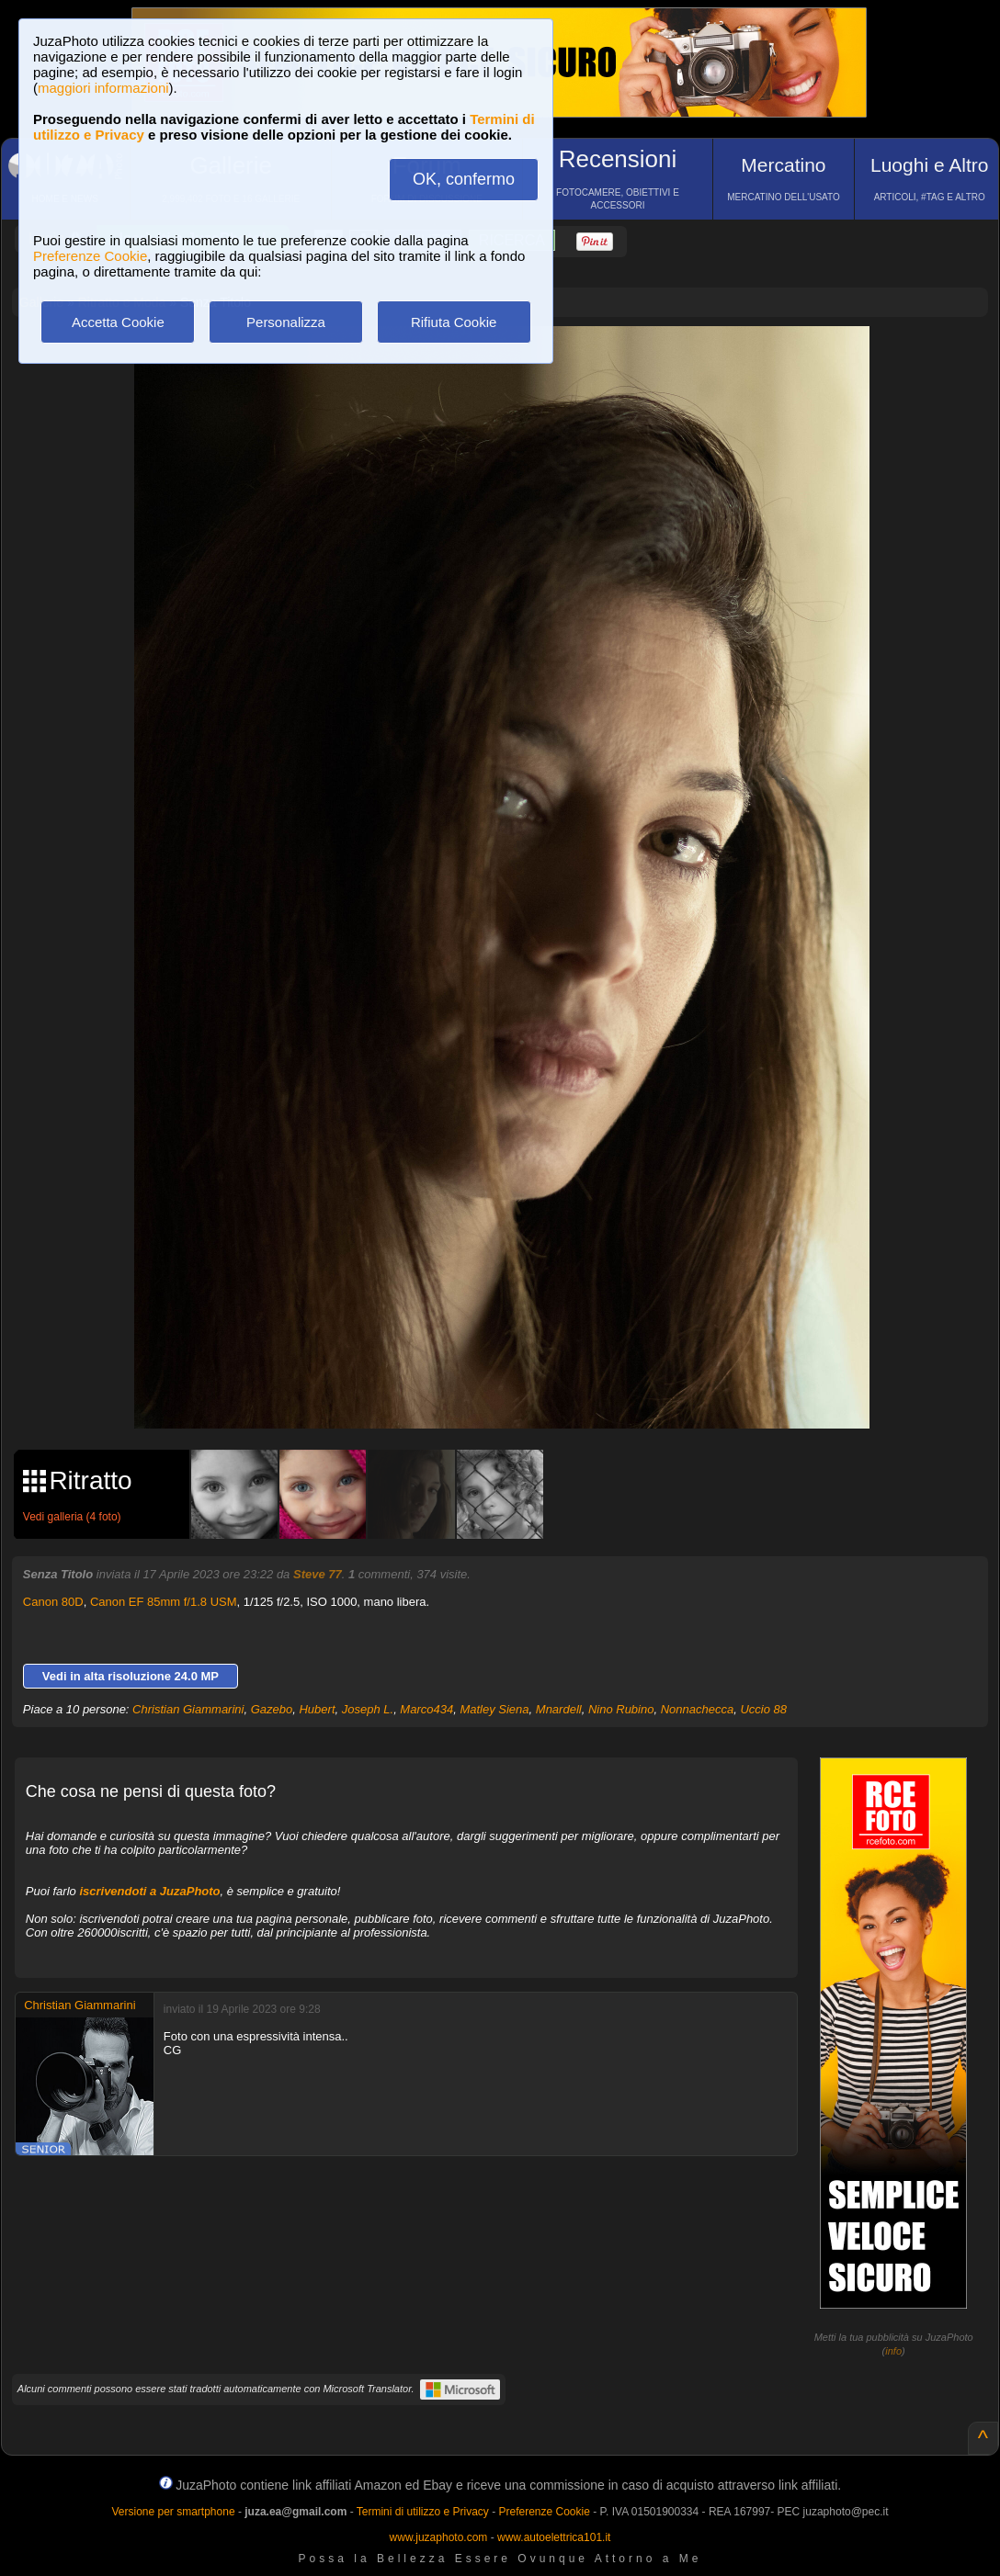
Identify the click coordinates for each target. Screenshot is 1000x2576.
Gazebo (272, 1709)
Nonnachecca (697, 1709)
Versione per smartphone (172, 2511)
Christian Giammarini (188, 1709)
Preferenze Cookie (90, 256)
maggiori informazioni (103, 88)
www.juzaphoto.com (439, 2537)
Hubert (317, 1709)
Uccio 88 (763, 1709)
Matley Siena (494, 1709)
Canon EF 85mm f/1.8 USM (163, 1602)
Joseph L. (367, 1709)
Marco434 (426, 1709)
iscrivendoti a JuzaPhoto (149, 1891)
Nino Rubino (621, 1709)
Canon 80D (53, 1602)
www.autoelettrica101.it (553, 2537)
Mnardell (559, 1709)
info (893, 2350)
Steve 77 (317, 1574)
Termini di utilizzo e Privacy (423, 2511)
